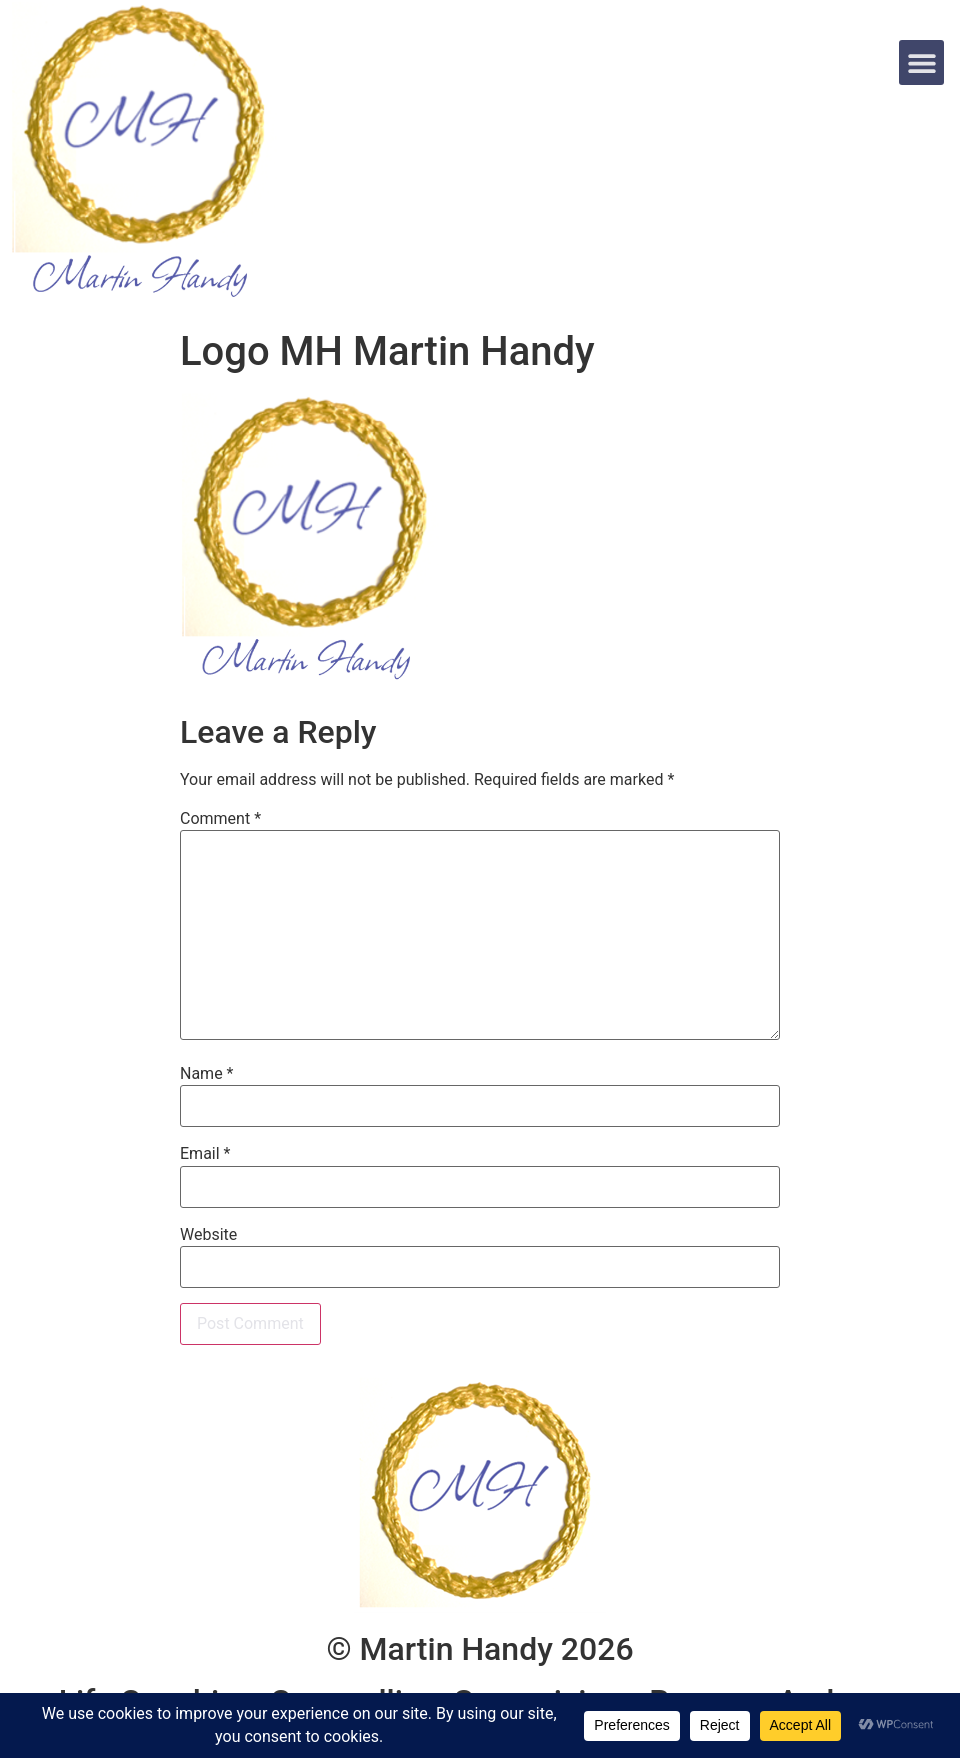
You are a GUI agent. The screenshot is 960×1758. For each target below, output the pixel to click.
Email (205, 1154)
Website (208, 1235)
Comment (220, 819)
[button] (921, 62)
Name (207, 1074)
